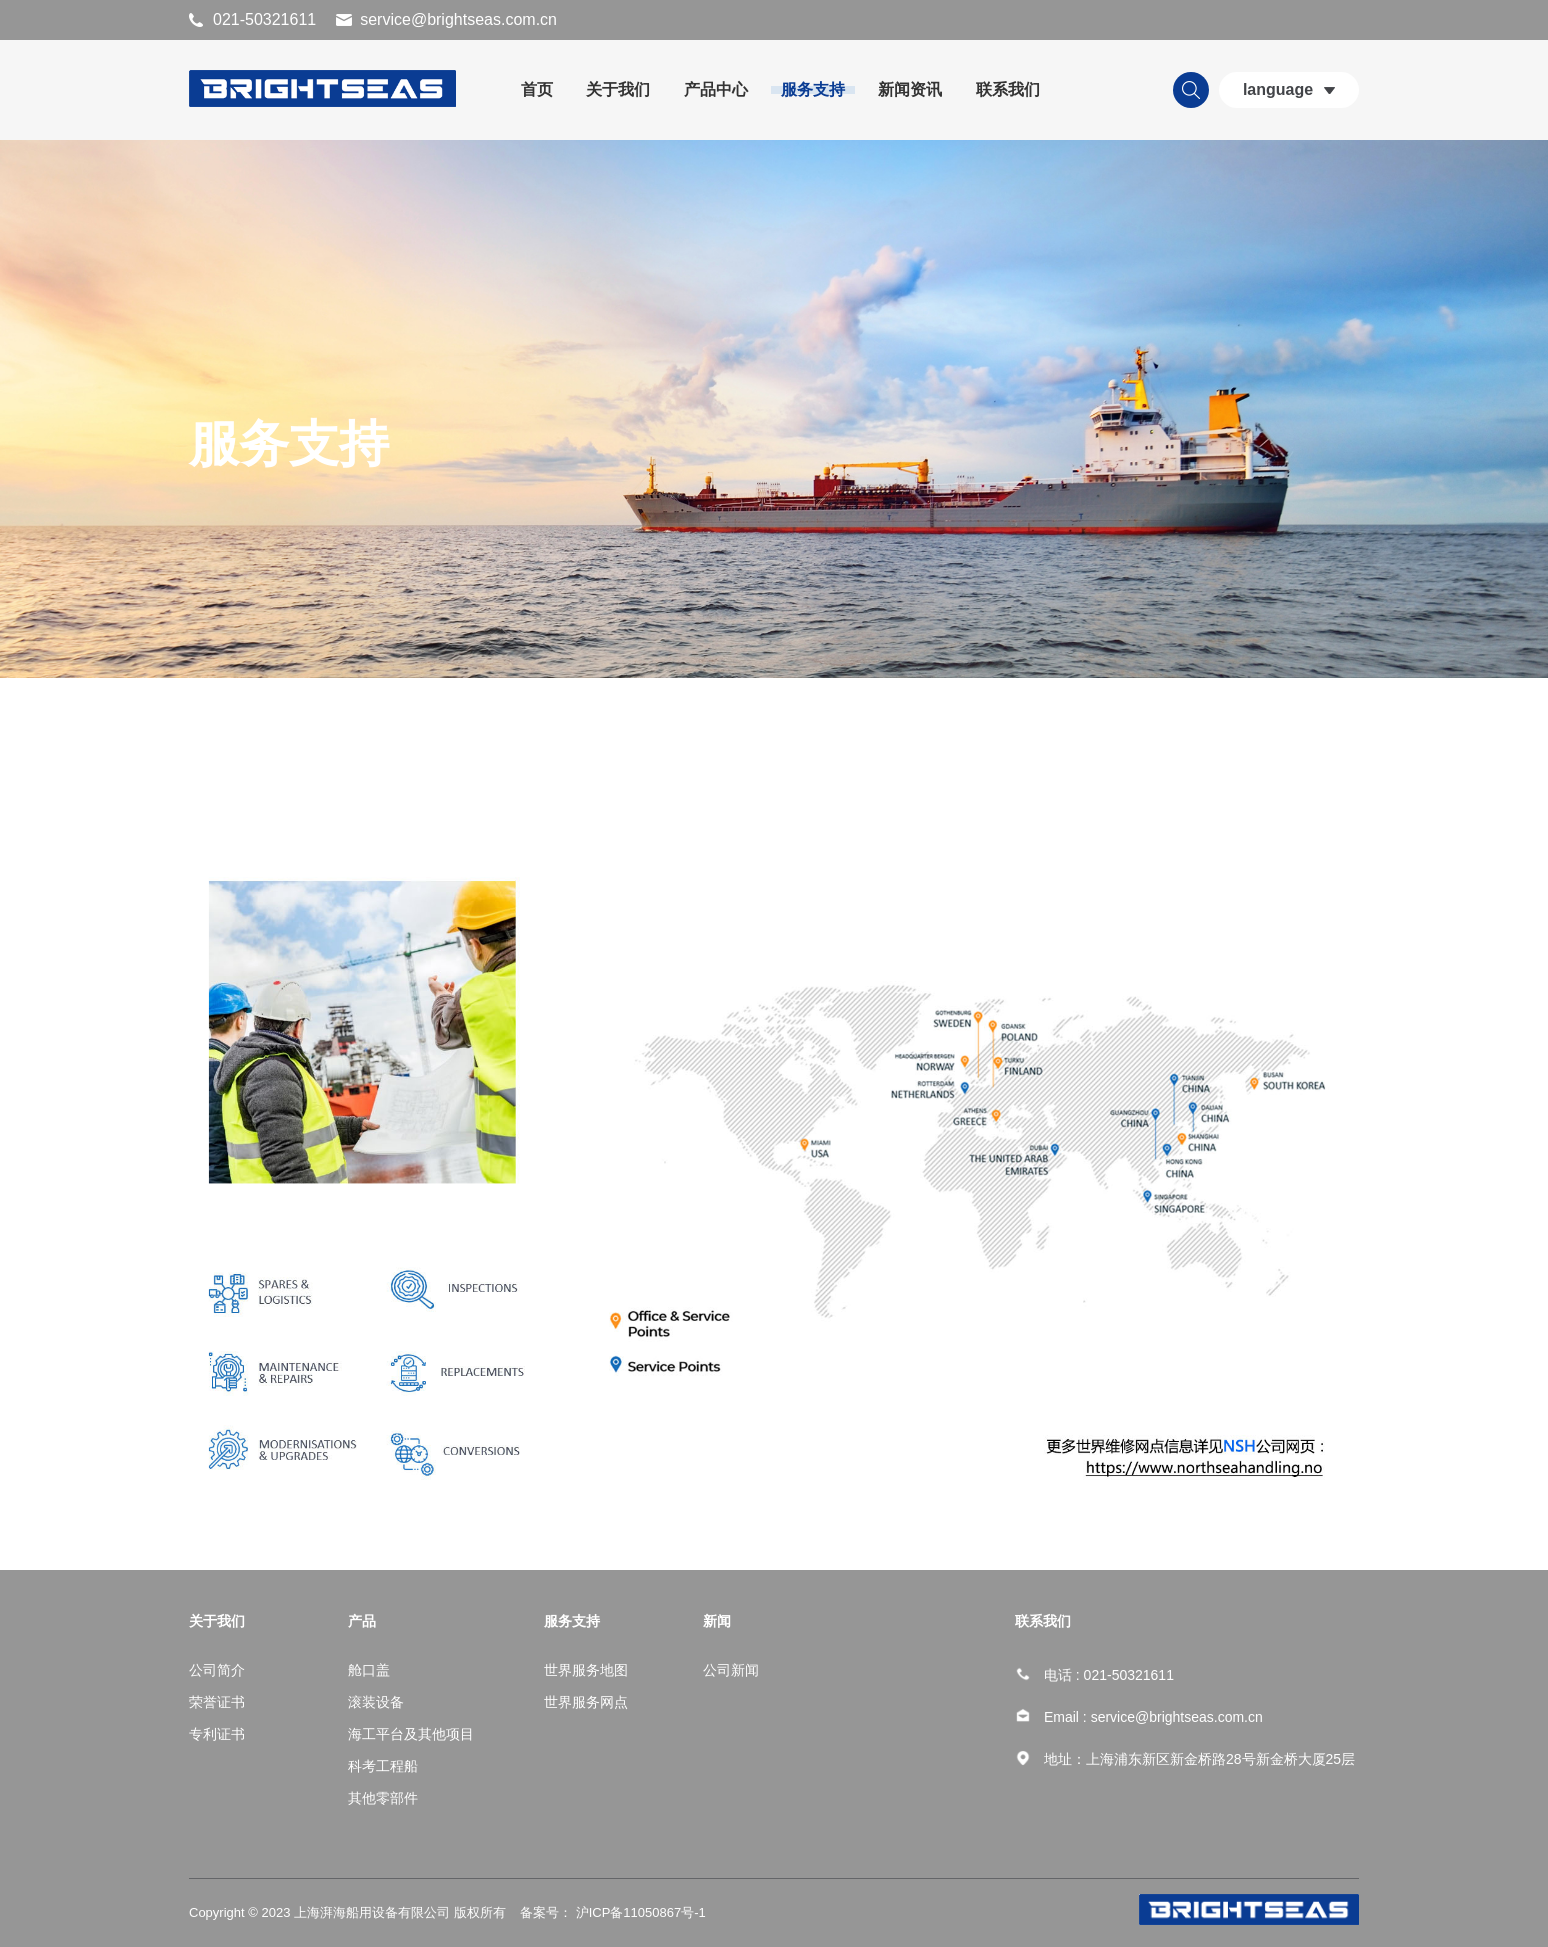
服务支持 (813, 89)
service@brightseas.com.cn (458, 19)
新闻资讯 (910, 89)
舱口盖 (369, 1670)
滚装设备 (376, 1702)
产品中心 (716, 89)
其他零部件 (383, 1798)
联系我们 (1008, 89)
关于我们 (618, 89)
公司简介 (217, 1670)
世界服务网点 (586, 1702)
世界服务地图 (586, 1670)
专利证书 (217, 1734)
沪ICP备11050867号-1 (639, 1912)
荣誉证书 (217, 1702)
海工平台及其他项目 (411, 1734)
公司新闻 (731, 1670)
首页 (537, 89)
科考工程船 (383, 1766)
